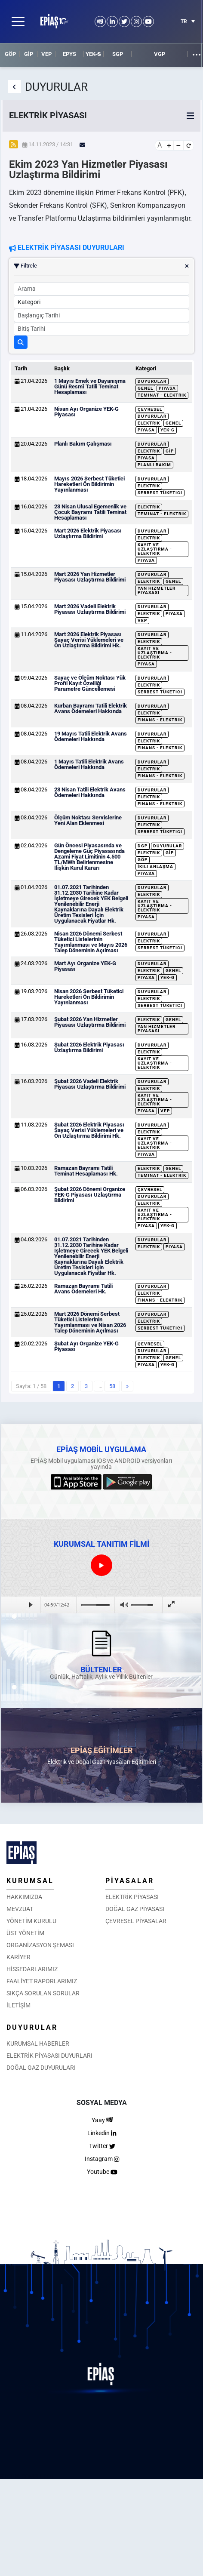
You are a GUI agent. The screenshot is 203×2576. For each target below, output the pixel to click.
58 (112, 1386)
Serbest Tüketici (160, 492)
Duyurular (152, 381)
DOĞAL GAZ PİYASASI (134, 1908)
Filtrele (101, 266)
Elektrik (149, 423)
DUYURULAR (32, 2027)
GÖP (10, 54)
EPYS (69, 54)
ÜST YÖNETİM (25, 1933)
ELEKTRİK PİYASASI (132, 1896)
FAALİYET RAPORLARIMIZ (41, 1981)
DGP (143, 845)
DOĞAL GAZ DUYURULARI (41, 2067)
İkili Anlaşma (155, 866)
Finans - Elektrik (160, 719)
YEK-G (93, 54)
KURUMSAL (30, 1881)
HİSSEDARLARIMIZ (32, 1969)
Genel (145, 388)
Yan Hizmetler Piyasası (156, 590)
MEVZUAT (19, 1908)
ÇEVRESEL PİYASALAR (135, 1920)
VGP (159, 54)
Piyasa (167, 388)
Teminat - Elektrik (162, 395)
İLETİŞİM (18, 2005)
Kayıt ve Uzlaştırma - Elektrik (155, 549)
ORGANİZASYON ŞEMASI (40, 1945)
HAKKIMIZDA (24, 1896)
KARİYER (18, 1957)
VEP (46, 54)
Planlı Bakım (154, 464)
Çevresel (150, 409)
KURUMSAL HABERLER (37, 2043)
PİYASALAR (129, 1881)
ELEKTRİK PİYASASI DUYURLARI (49, 2055)
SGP (117, 54)
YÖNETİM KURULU (31, 1920)
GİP (28, 54)
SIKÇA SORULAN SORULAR (43, 1993)
